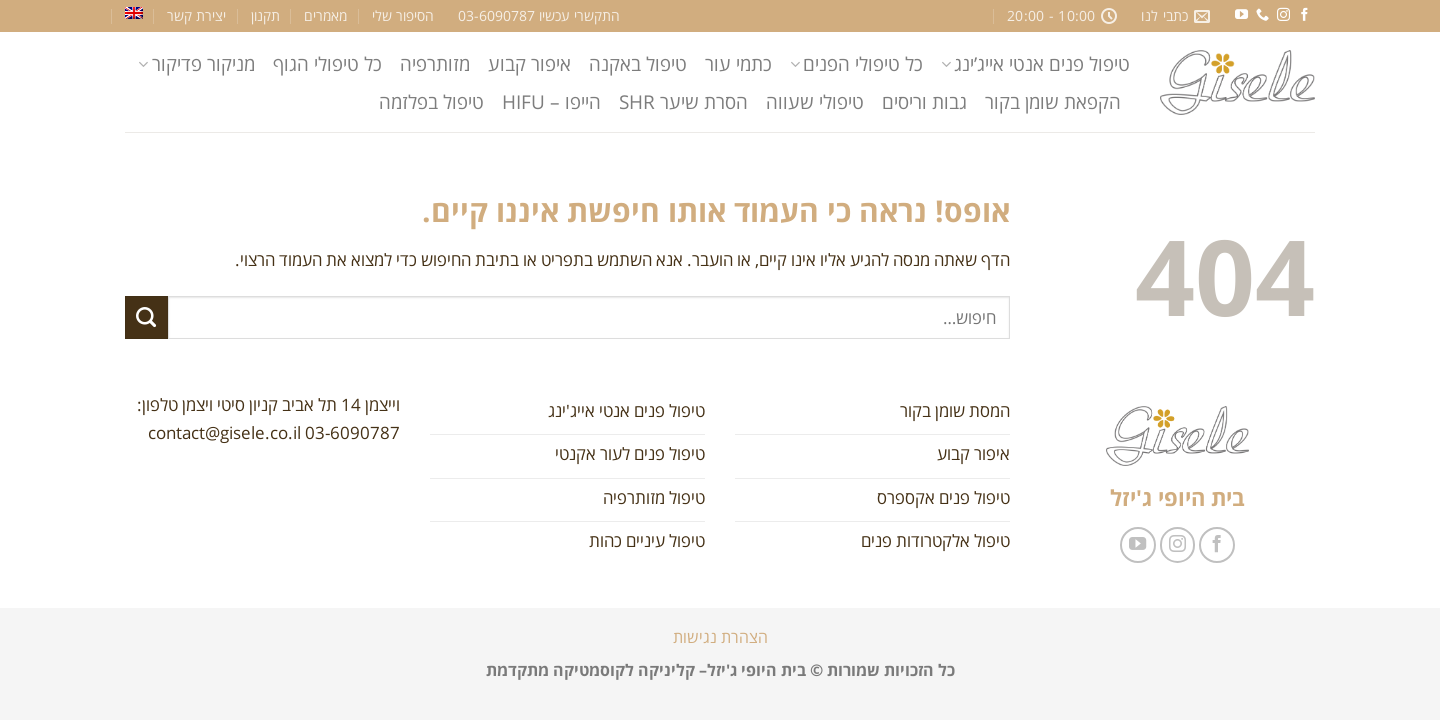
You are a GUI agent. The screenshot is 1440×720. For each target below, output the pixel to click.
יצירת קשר (196, 15)
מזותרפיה (435, 63)
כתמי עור (738, 63)
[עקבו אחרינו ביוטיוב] (1241, 15)
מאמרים (325, 15)
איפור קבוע (529, 63)
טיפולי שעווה (815, 101)
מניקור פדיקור (196, 63)
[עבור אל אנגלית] (134, 13)
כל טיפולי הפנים (856, 63)
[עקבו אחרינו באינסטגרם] (1283, 15)
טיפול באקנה (638, 63)
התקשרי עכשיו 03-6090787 (539, 15)
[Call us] (1262, 15)
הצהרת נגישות (720, 637)
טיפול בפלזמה (431, 101)
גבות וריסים (924, 101)
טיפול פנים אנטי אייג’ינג (1035, 63)
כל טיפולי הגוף (327, 63)
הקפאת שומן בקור (1053, 101)
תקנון (265, 15)
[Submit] (146, 317)
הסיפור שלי (403, 15)
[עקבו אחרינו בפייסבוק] (1304, 15)
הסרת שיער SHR (683, 101)
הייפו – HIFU (551, 101)
